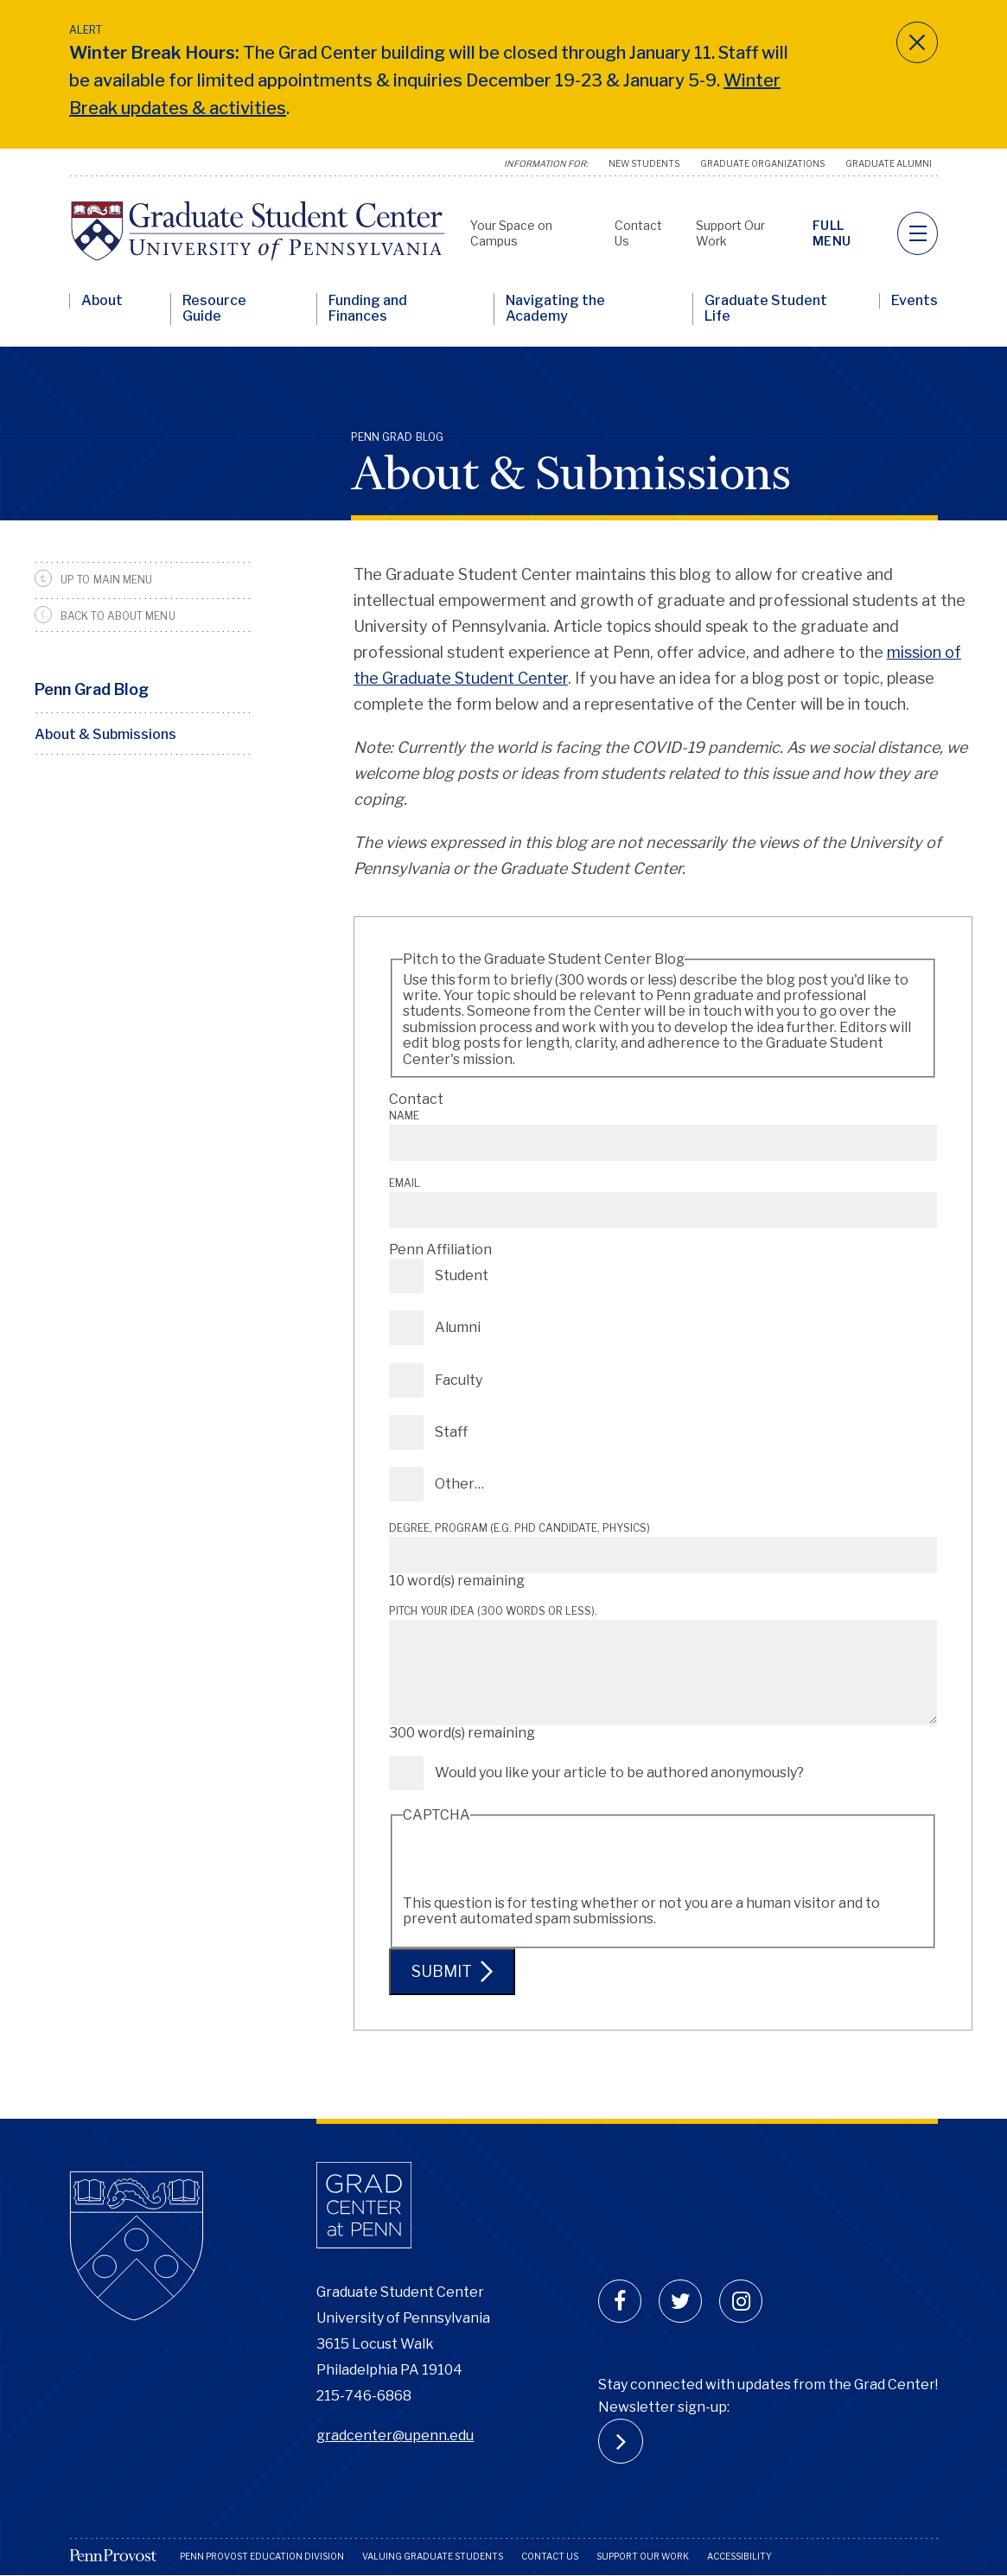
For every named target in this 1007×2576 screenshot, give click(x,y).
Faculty (458, 1380)
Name (404, 1115)
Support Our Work (642, 2556)
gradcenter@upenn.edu (395, 2435)
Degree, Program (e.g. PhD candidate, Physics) (519, 1527)
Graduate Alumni (888, 163)
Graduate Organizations (762, 163)
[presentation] (534, 1862)
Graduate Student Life (765, 308)
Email (404, 1182)
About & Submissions (105, 734)
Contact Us (549, 2556)
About (102, 301)
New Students (644, 163)
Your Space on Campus (511, 233)
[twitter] (680, 2301)
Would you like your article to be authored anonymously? (619, 1772)
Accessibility (739, 2556)
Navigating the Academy (555, 308)
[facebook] (619, 2301)
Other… (459, 1484)
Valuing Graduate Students (432, 2556)
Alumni (458, 1327)
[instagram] (740, 2301)
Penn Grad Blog (92, 689)
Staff (451, 1432)
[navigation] (918, 233)
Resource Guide (214, 308)
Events (914, 301)
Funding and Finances (367, 308)
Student (461, 1275)
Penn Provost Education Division (262, 2556)
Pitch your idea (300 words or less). (493, 1610)
